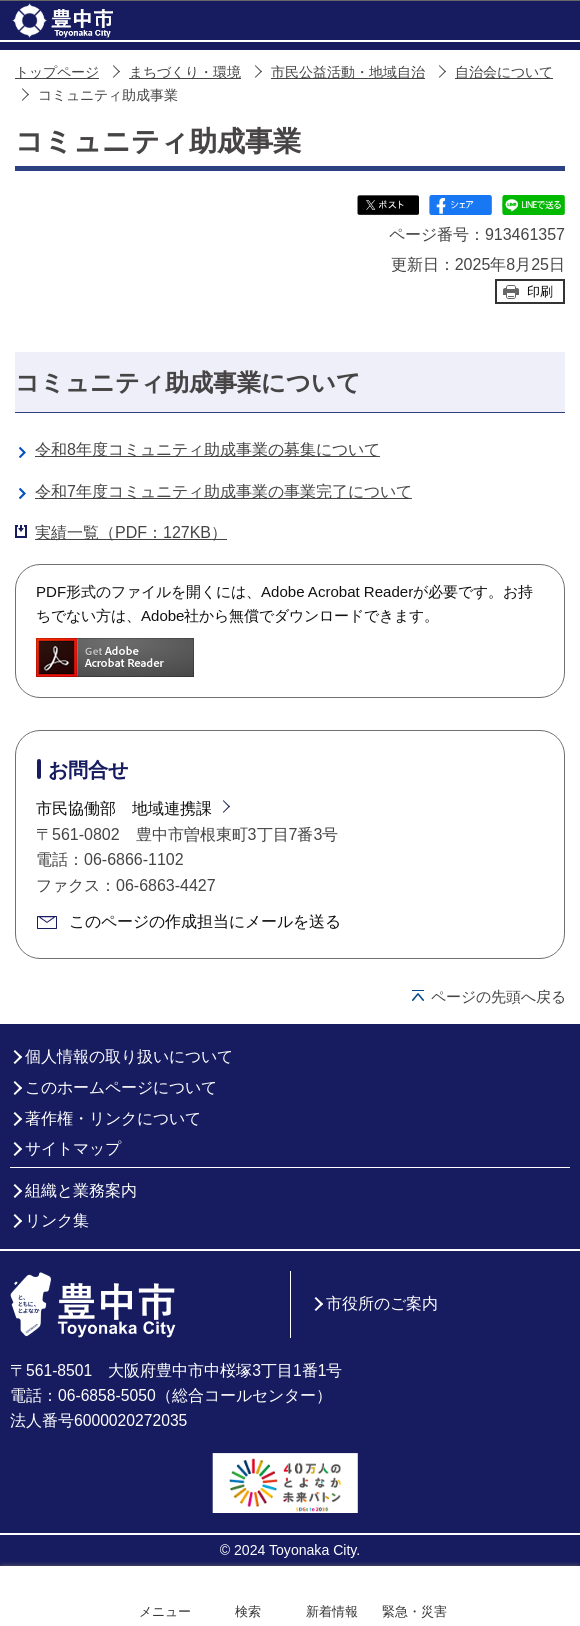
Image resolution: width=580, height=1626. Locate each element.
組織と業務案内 (81, 1190)
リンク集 (57, 1220)
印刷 (540, 291)
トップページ (57, 72)
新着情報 (332, 1611)
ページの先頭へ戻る (498, 996)
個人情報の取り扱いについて (129, 1056)
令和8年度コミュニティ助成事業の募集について (207, 449)
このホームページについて (121, 1087)
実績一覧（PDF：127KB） (131, 532)
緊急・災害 (414, 1611)
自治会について (504, 72)
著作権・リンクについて (113, 1118)
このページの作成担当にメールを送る (205, 921)
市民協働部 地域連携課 (124, 808)
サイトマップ (73, 1148)
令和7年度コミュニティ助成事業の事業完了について (223, 491)
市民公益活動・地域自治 (348, 72)
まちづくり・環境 (185, 72)
